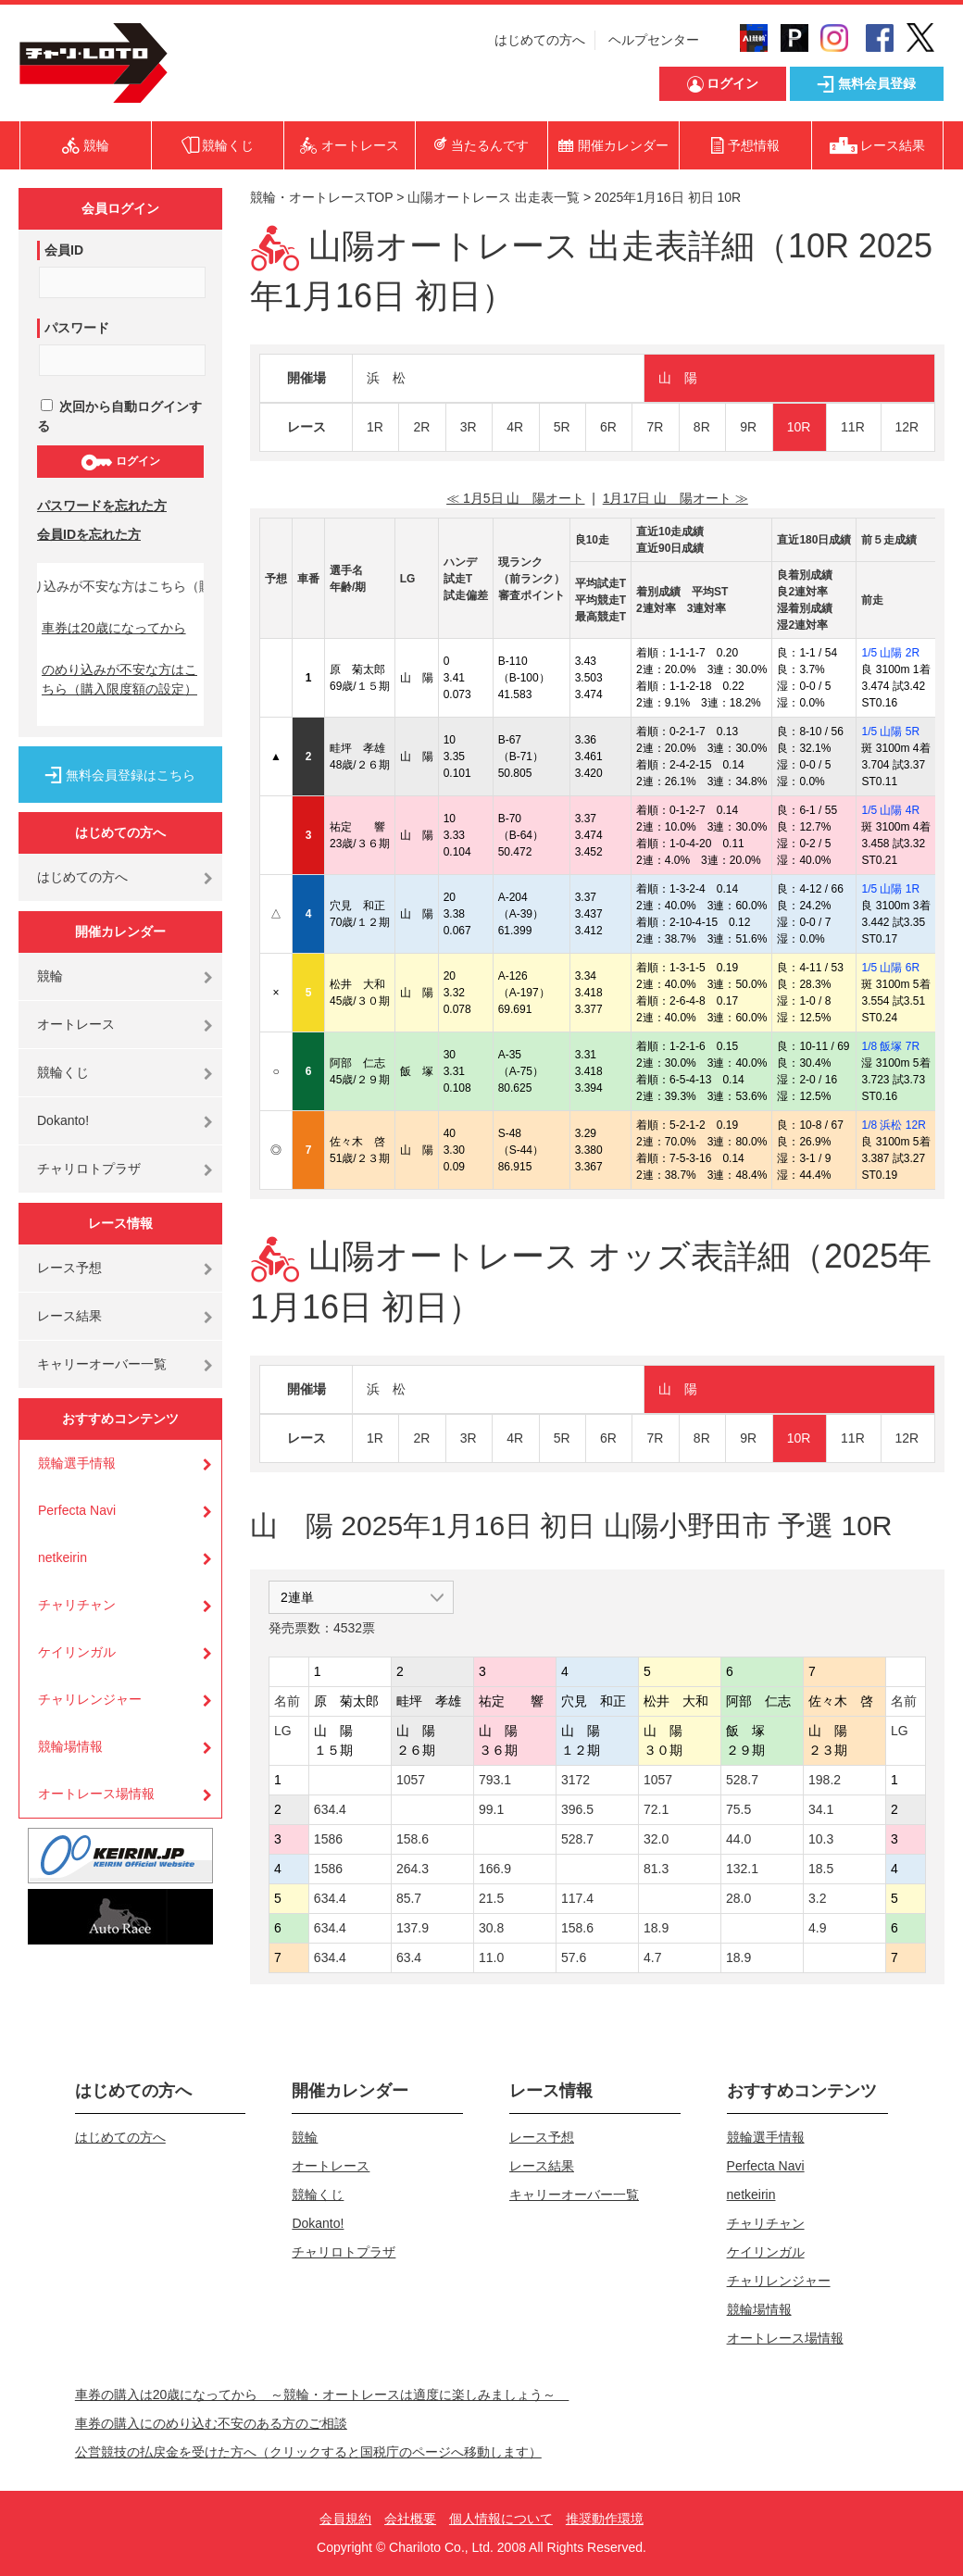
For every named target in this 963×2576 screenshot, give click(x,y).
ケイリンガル (77, 1651)
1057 (410, 1779)
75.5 (738, 1809)
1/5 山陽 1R (890, 888)
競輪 (50, 976)
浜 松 (386, 377)
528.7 (742, 1779)
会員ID (63, 250)
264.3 (412, 1868)
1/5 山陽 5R (890, 731)
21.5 (491, 1898)
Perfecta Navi (77, 1510)
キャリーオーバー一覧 (102, 1364)
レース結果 (69, 1315)
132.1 (742, 1868)
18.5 (820, 1868)
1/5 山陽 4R (890, 810)
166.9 (495, 1868)
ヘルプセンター (653, 39)
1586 (328, 1839)
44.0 (738, 1839)
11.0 (491, 1957)
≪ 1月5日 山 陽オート (515, 498)
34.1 (820, 1809)
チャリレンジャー (90, 1699)
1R (375, 426)
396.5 (577, 1809)
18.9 (656, 1927)
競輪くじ (63, 1072)
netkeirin (62, 1557)
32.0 (656, 1839)
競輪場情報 (70, 1746)
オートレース (76, 1024)
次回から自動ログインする (119, 416)
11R (853, 426)
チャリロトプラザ (89, 1168)
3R (468, 426)
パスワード (76, 327)
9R (748, 426)
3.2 (817, 1898)
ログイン (120, 462)
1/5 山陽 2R (890, 652)
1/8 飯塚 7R (890, 1046)
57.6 (573, 1957)
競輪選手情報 (77, 1463)
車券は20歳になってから (114, 627)
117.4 (577, 1898)
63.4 (408, 1957)
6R (608, 426)
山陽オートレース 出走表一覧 (493, 197)
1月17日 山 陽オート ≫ (675, 498)
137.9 (412, 1927)
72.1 (656, 1809)
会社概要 (410, 2518)
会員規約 (345, 2518)
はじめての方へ (539, 39)
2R (421, 426)
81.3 (656, 1868)
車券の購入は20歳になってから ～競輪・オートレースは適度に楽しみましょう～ (322, 2394)
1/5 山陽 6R (890, 967)
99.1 (491, 1809)
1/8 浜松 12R (893, 1125)
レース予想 (69, 1267)
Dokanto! (63, 1120)
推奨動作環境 (605, 2518)
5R (562, 426)
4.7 (652, 1957)
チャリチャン (77, 1604)
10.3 (820, 1839)
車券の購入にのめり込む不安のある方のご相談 (211, 2423)
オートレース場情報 (96, 1793)
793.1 (495, 1779)
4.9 (817, 1927)
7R (654, 426)
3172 (575, 1779)
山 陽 (677, 377)
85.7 (408, 1898)
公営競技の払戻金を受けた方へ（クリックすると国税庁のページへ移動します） (308, 2452)
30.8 (491, 1927)
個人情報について (501, 2518)
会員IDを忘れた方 (89, 534)
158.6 (412, 1839)
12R (907, 426)
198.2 (824, 1779)
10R (799, 426)
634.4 (330, 1809)
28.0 (738, 1898)
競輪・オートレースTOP (321, 197)
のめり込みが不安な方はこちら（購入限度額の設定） (119, 679)
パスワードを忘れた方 (102, 505)
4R (515, 426)
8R (702, 426)
